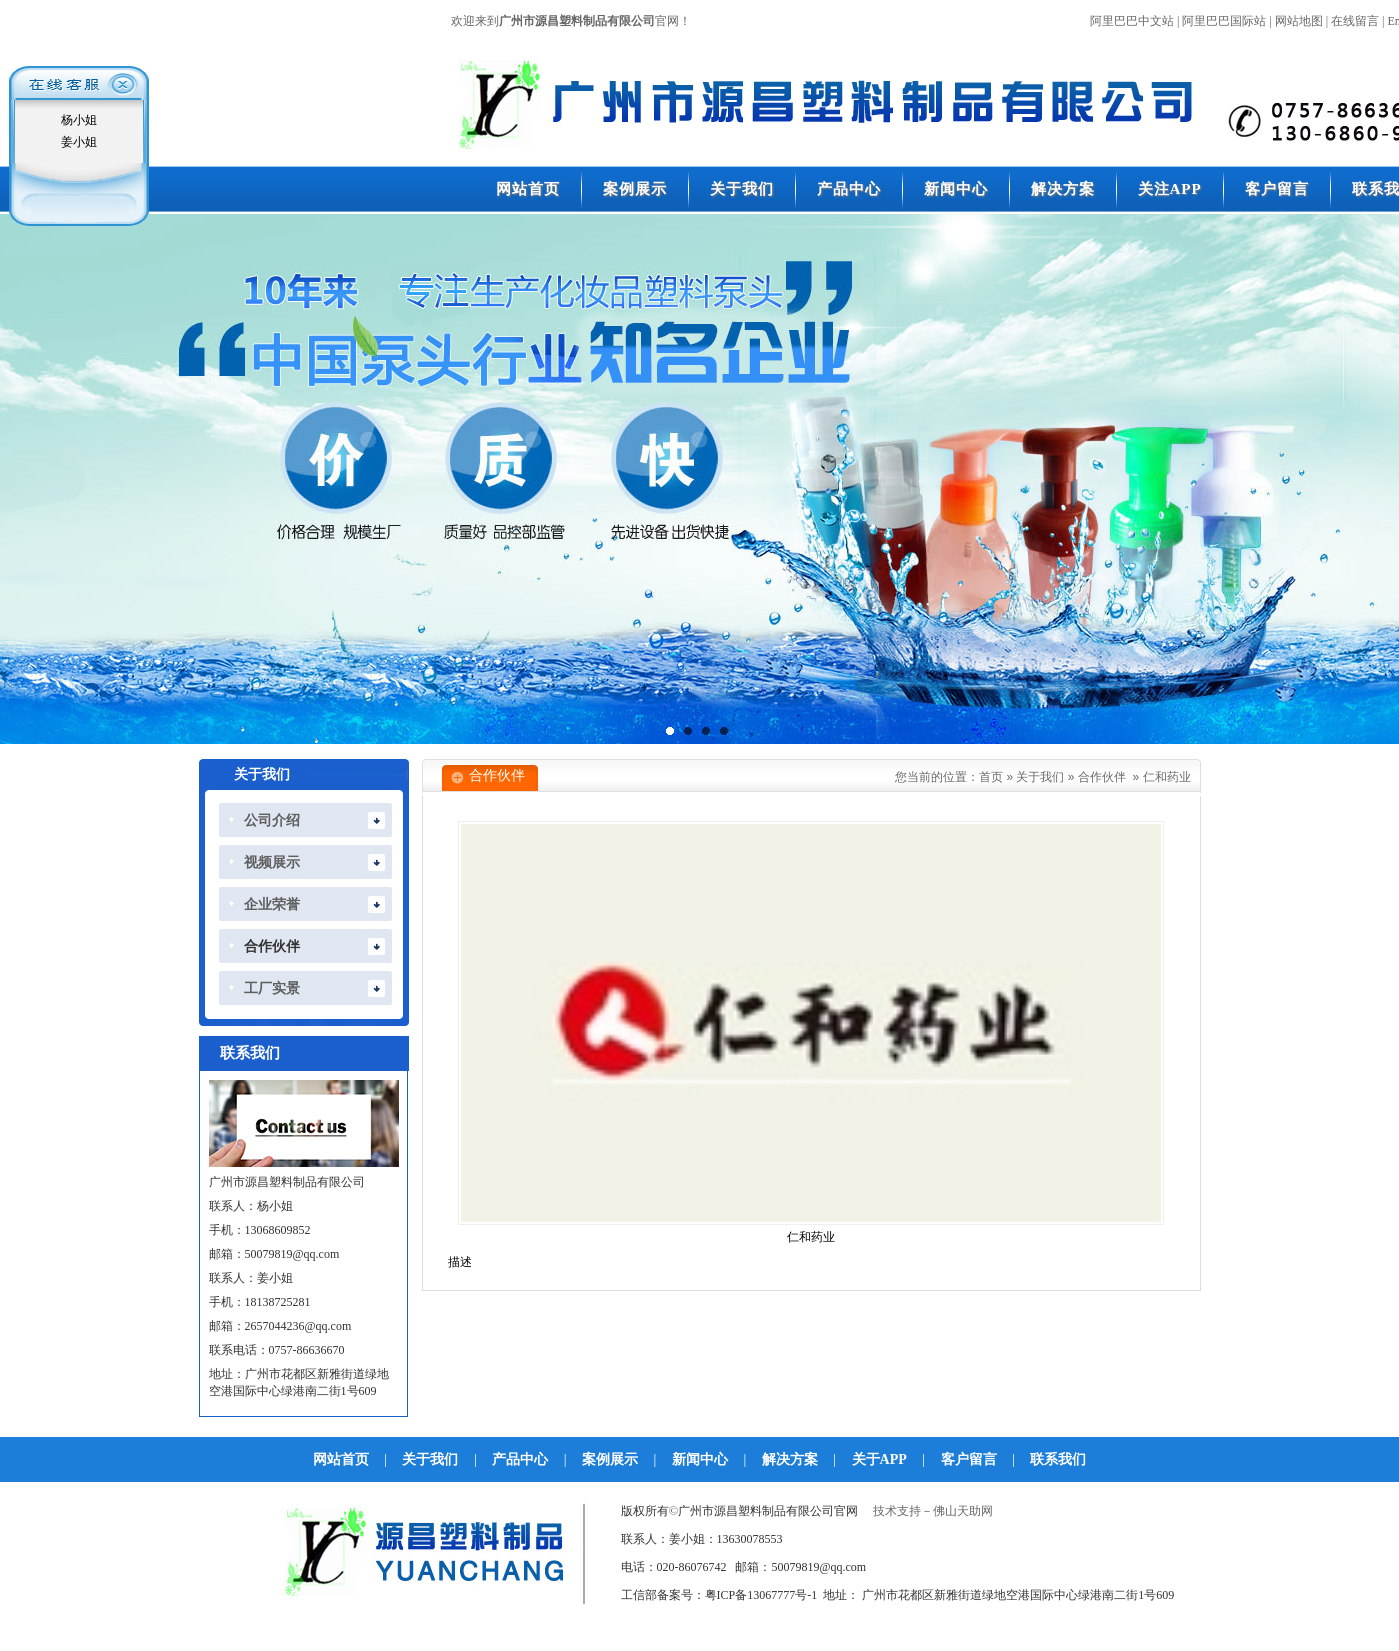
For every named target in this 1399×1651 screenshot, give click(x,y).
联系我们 (1058, 1459)
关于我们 (1040, 777)
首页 (991, 777)
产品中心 (520, 1459)
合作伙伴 (1102, 777)
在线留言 (1355, 21)
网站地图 (1299, 21)
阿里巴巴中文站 (1132, 21)
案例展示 (610, 1459)
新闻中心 (700, 1459)
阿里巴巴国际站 (1224, 21)
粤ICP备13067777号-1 (761, 1595)
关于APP (879, 1459)
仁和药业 (1167, 777)
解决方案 (790, 1459)
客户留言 (969, 1459)
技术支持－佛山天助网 (933, 1511)
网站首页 (341, 1459)
